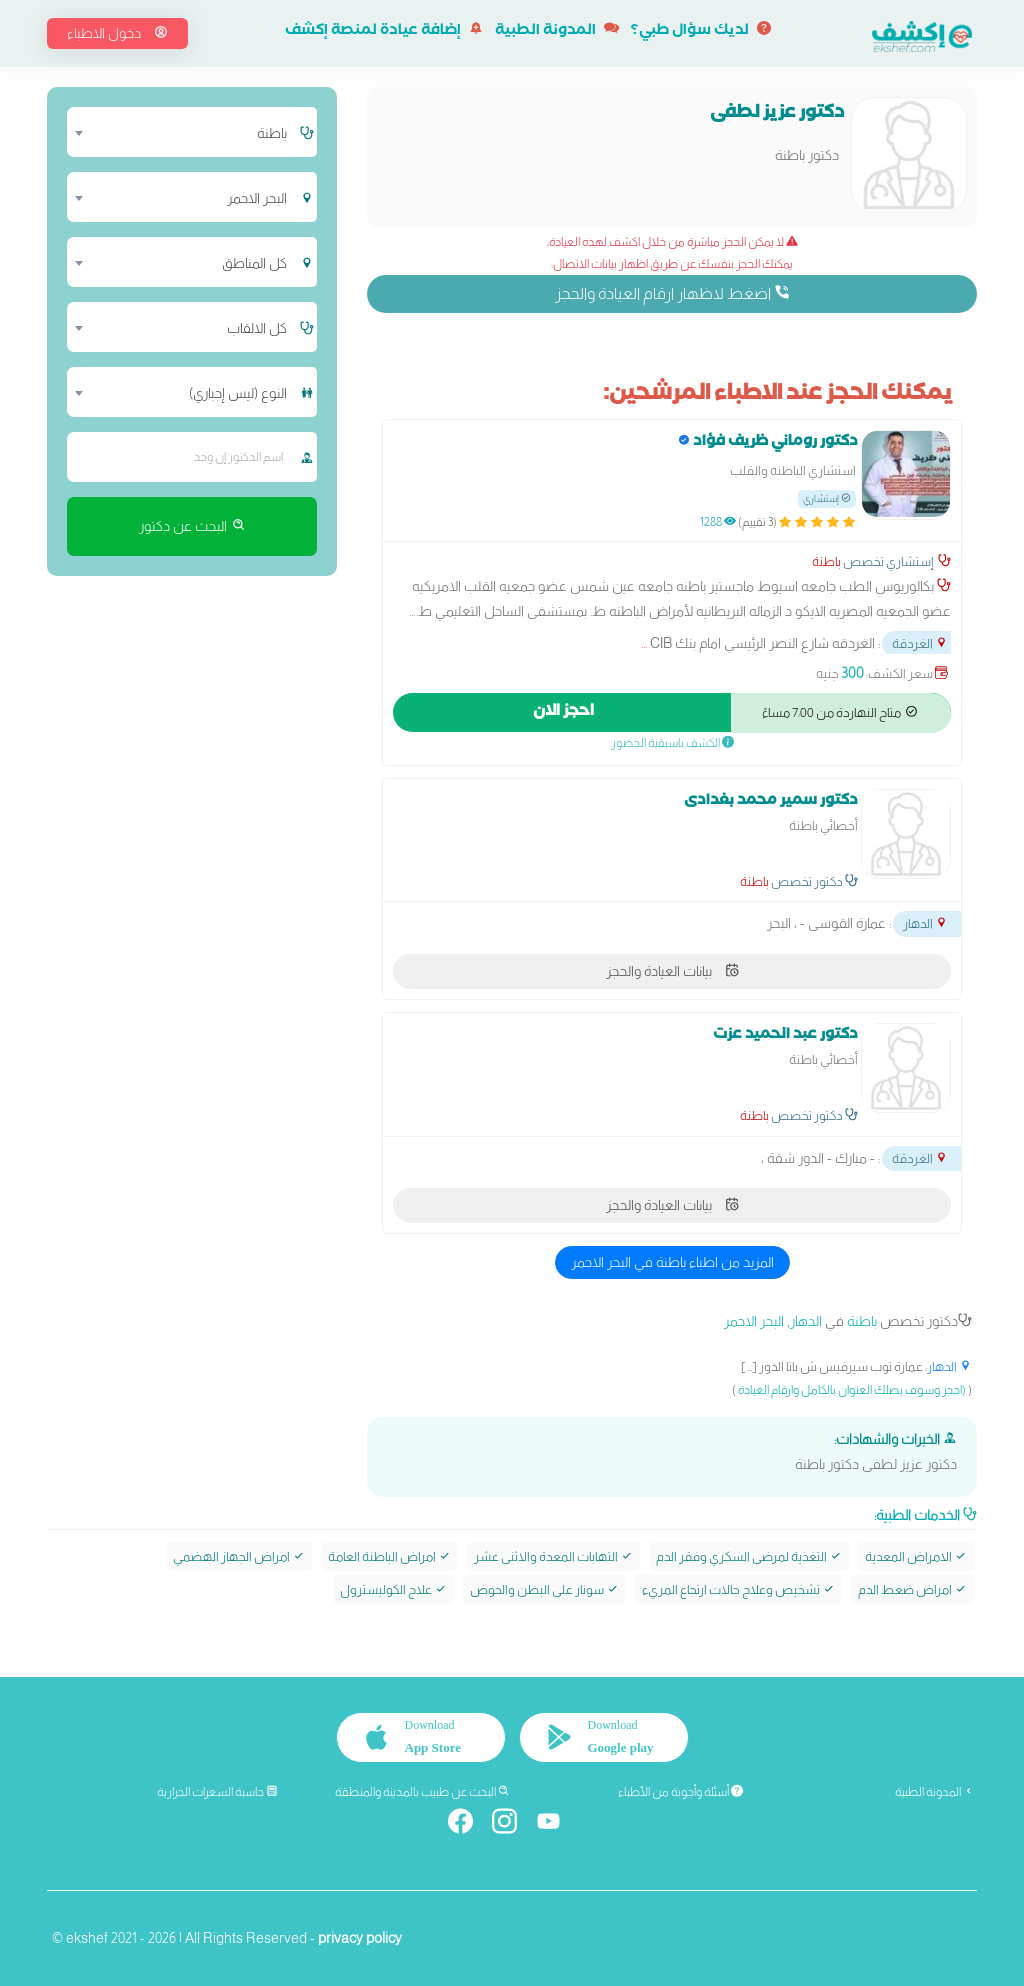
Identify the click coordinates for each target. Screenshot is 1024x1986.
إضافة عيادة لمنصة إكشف (384, 32)
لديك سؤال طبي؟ (701, 32)
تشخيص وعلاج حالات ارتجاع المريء (738, 1589)
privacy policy (360, 1938)
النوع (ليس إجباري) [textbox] (238, 393)
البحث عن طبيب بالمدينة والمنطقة (422, 1792)
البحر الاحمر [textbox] (257, 198)
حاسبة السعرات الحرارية (217, 1792)
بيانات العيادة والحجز (672, 971)
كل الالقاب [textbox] (257, 328)
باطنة (826, 561)
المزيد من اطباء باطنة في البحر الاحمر (672, 1262)
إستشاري (827, 498)
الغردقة (920, 643)
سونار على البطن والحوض (544, 1589)
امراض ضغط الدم (912, 1589)
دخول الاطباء (117, 33)
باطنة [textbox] (272, 133)
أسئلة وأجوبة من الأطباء (680, 1792)
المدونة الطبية (557, 32)
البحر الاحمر (754, 1321)
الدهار (925, 923)
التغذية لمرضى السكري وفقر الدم (749, 1556)
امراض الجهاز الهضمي (239, 1556)
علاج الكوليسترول (393, 1589)
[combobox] (182, 132)
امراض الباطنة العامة (389, 1556)
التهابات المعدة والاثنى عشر (553, 1556)
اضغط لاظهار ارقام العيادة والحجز (672, 293)
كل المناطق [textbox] (254, 263)
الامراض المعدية (916, 1556)
